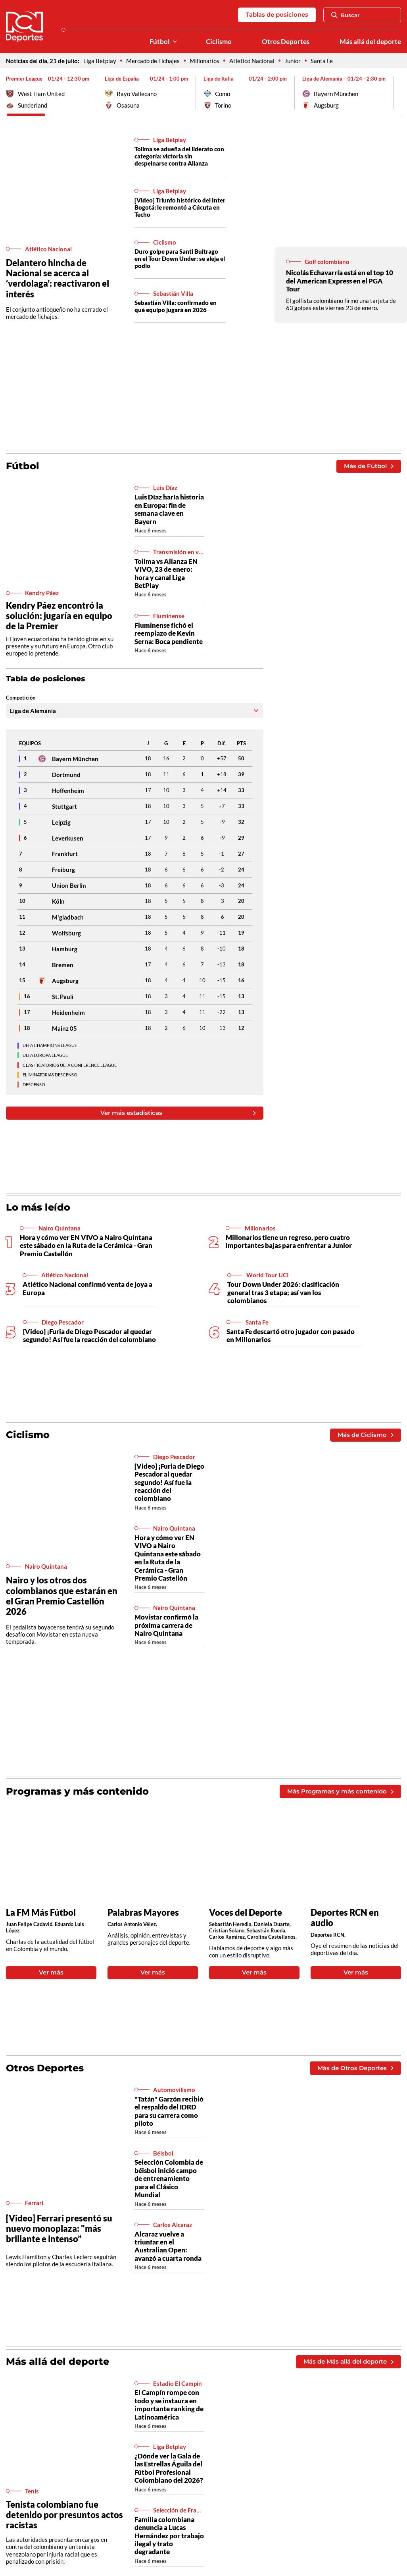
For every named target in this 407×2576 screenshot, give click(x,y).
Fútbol (160, 42)
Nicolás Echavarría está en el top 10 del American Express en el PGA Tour (339, 280)
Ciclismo (219, 42)
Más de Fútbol (368, 466)
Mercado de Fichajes (153, 60)
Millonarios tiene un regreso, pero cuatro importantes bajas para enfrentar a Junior (289, 1241)
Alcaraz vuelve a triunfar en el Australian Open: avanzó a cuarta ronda (168, 2246)
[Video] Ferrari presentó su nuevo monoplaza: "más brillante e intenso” (59, 2228)
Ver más (51, 1972)
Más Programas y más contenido (340, 1791)
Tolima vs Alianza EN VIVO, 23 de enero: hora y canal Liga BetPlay (166, 573)
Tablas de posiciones (277, 14)
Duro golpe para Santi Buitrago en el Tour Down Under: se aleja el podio (179, 258)
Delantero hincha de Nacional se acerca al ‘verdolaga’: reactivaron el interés (57, 278)
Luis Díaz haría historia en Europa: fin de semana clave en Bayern (169, 509)
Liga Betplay (99, 60)
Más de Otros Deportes (355, 2068)
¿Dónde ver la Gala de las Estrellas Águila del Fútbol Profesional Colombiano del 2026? (168, 2468)
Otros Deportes (285, 42)
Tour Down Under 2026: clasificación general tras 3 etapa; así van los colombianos (283, 1292)
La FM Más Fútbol (41, 1912)
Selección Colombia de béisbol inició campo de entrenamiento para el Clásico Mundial (168, 2178)
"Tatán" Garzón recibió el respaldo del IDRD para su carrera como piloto (169, 2111)
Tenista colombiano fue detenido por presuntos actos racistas (64, 2514)
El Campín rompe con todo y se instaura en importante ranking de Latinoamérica (169, 2404)
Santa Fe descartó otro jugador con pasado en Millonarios (291, 1335)
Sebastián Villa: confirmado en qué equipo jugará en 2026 (175, 306)
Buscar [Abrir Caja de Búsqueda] (345, 15)
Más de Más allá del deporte (348, 2361)
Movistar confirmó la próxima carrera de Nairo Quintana (166, 1625)
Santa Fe (322, 60)
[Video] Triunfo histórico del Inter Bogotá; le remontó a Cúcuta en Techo (179, 207)
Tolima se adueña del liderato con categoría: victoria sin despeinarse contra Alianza (179, 156)
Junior (292, 60)
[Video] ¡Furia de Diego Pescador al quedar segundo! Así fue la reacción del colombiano (89, 1335)
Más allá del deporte (370, 42)
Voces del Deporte (245, 1912)
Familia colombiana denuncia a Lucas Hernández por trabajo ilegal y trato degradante (169, 2535)
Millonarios (204, 60)
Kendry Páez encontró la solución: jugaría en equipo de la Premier (59, 615)
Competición (20, 698)
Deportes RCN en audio (345, 1917)
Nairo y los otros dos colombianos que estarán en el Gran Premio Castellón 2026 (61, 1595)
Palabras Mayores (143, 1912)
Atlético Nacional (252, 60)
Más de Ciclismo (365, 1434)
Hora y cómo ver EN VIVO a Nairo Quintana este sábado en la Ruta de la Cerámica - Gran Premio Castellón (86, 1245)
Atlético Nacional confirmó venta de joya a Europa (87, 1288)
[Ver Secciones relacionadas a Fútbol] (175, 42)
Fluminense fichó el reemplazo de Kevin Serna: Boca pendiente (168, 633)
